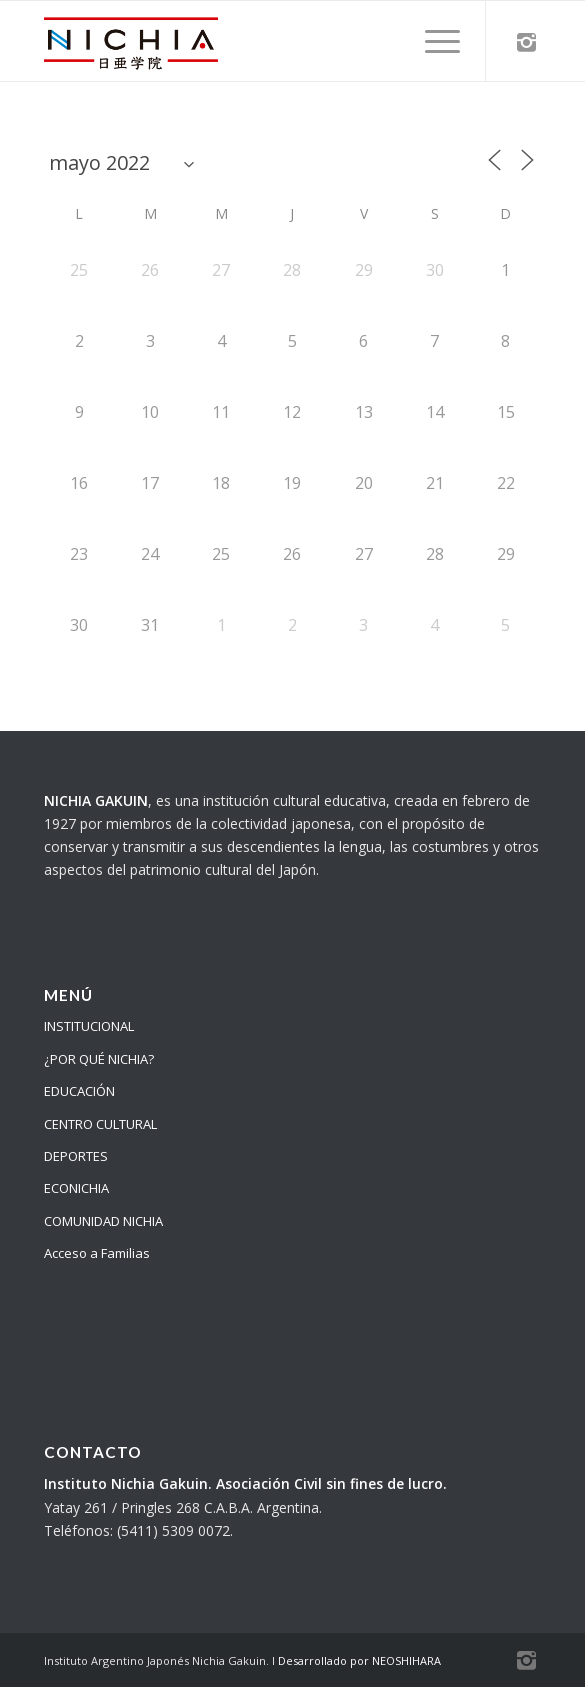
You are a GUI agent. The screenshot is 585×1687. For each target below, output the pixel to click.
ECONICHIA (76, 1188)
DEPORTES (76, 1156)
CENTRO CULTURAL (100, 1124)
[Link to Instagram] (526, 41)
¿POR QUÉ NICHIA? (99, 1059)
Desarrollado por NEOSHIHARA (359, 1660)
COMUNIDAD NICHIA (103, 1221)
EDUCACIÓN (79, 1091)
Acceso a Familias (97, 1253)
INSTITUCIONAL (89, 1026)
